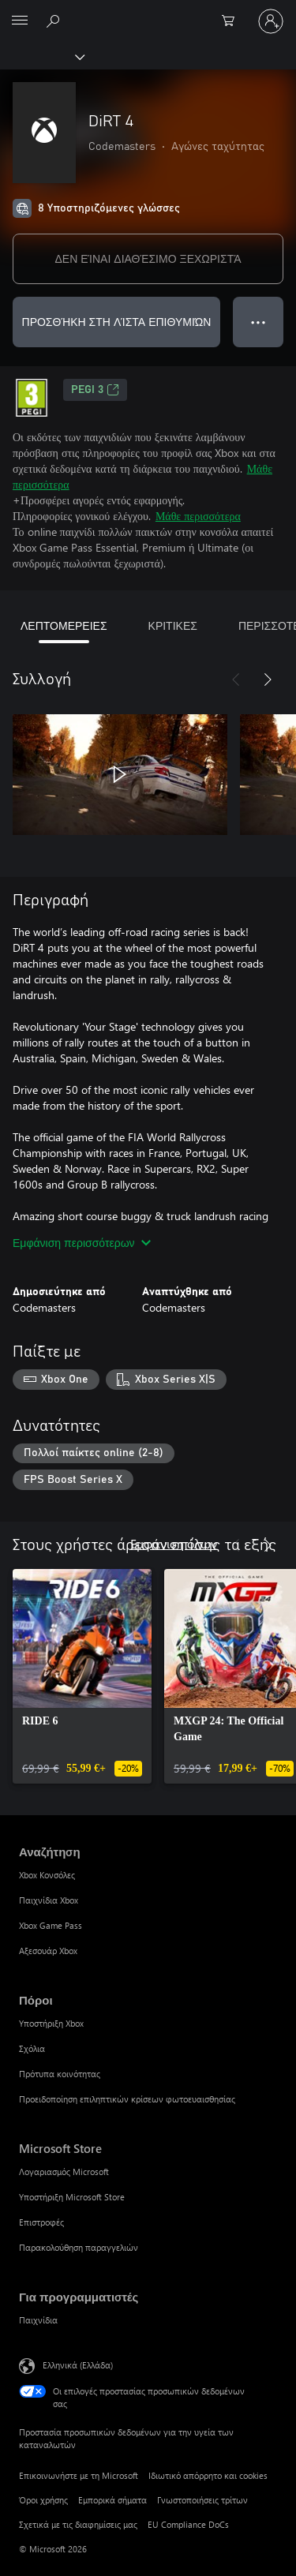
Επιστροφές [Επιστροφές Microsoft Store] (41, 2222)
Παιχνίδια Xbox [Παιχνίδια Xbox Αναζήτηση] (48, 1900)
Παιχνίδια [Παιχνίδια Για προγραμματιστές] (38, 2320)
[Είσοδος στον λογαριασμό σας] (271, 21)
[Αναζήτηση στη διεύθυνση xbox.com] (55, 20)
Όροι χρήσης (43, 2500)
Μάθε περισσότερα (198, 515)
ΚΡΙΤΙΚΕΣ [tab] (172, 625)
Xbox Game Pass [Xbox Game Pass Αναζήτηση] (50, 1925)
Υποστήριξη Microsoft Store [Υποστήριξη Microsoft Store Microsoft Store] (72, 2197)
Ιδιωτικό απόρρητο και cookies (208, 2475)
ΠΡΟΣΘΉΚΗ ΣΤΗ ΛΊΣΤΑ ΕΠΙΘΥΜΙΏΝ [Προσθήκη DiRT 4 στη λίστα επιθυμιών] (117, 321)
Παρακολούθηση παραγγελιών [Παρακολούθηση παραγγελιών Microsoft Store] (78, 2247)
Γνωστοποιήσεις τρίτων (202, 2500)
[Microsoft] (147, 11)
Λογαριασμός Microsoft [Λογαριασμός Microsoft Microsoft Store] (64, 2171)
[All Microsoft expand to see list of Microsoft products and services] (20, 21)
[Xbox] (41, 56)
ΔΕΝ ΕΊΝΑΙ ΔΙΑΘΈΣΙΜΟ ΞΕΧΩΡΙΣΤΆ (147, 258)
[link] (82, 1676)
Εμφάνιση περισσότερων (82, 1242)
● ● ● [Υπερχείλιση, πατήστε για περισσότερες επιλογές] (258, 321)
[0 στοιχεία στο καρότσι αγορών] (233, 21)
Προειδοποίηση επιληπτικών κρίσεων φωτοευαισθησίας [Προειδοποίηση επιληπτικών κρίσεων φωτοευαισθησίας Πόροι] (127, 2099)
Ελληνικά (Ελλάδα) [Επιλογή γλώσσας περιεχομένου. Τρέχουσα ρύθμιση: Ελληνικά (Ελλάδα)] (78, 2365)
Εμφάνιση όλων (173, 1543)
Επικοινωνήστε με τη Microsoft (78, 2475)
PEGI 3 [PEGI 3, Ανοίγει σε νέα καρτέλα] (95, 390)
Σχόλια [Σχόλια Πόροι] (32, 2048)
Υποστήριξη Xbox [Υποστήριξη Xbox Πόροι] (51, 2023)
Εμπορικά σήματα (112, 2500)
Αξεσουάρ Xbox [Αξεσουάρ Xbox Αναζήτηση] (48, 1950)
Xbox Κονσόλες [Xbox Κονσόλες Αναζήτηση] (47, 1875)
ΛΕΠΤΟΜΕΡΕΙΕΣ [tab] (64, 625)
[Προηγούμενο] (236, 679)
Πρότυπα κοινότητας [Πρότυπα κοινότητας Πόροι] (59, 2074)
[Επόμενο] (267, 679)
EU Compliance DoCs (188, 2524)
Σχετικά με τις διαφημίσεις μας (78, 2524)
